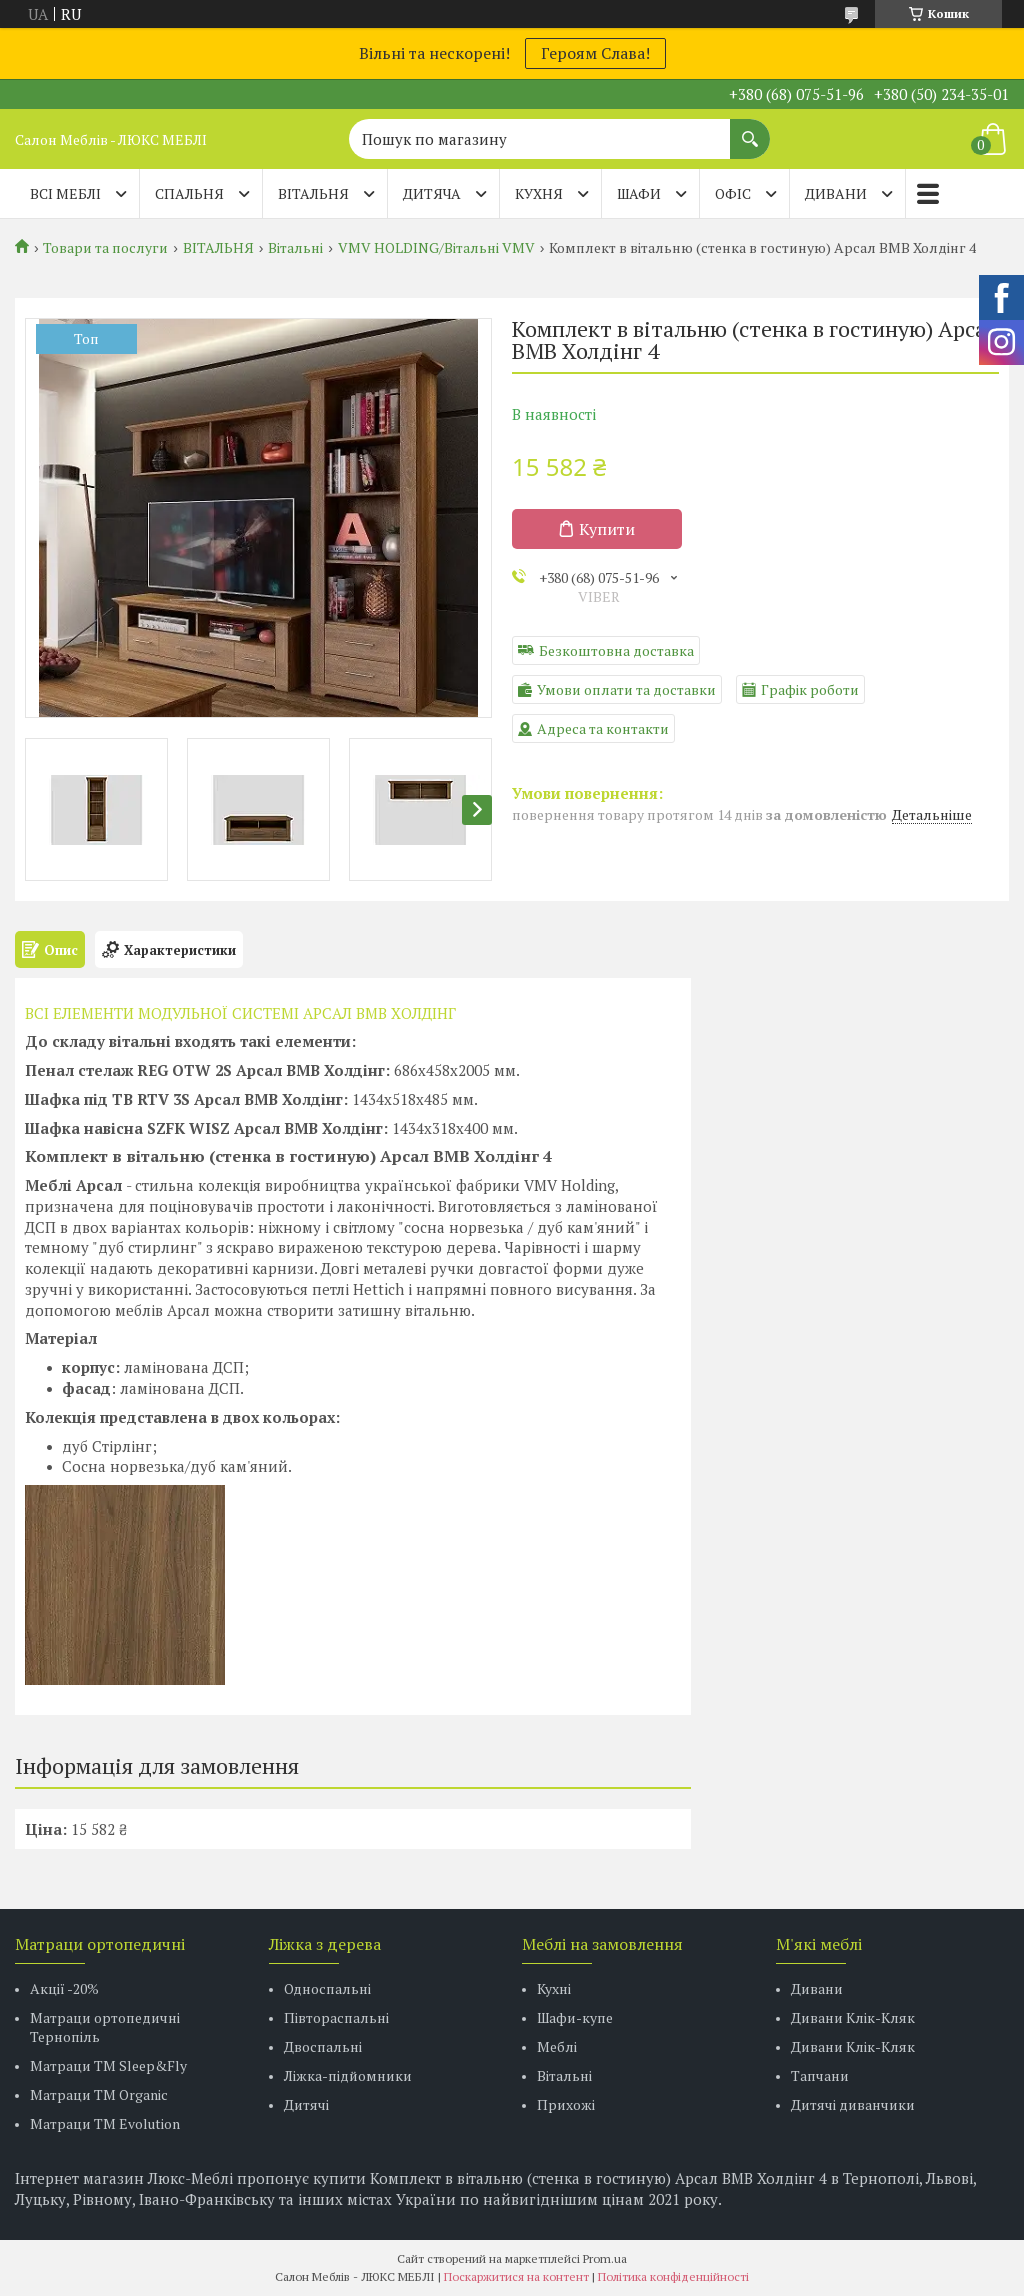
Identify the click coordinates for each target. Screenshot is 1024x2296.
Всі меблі (65, 193)
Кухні (554, 1988)
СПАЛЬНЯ (189, 193)
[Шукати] (750, 129)
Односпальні (327, 1988)
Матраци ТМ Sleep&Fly (108, 2065)
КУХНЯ (539, 193)
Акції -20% (64, 1988)
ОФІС (733, 193)
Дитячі (306, 2104)
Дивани (817, 1988)
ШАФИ (639, 193)
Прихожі (566, 2104)
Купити (607, 529)
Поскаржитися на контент (516, 2276)
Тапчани (820, 2075)
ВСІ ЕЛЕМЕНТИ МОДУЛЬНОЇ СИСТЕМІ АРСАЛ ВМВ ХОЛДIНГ (240, 1013)
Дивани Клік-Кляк (853, 2017)
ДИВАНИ (836, 193)
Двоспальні (323, 2046)
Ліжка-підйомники (348, 2075)
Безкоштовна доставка (616, 650)
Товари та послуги (105, 248)
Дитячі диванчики (853, 2104)
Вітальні (295, 248)
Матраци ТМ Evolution (105, 2123)
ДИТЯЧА (432, 193)
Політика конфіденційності (673, 2276)
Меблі (557, 2046)
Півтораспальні (336, 2017)
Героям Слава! (595, 53)
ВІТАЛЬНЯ (313, 193)
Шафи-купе (575, 2017)
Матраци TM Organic (99, 2094)
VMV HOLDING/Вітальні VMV (436, 248)
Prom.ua (605, 2258)
